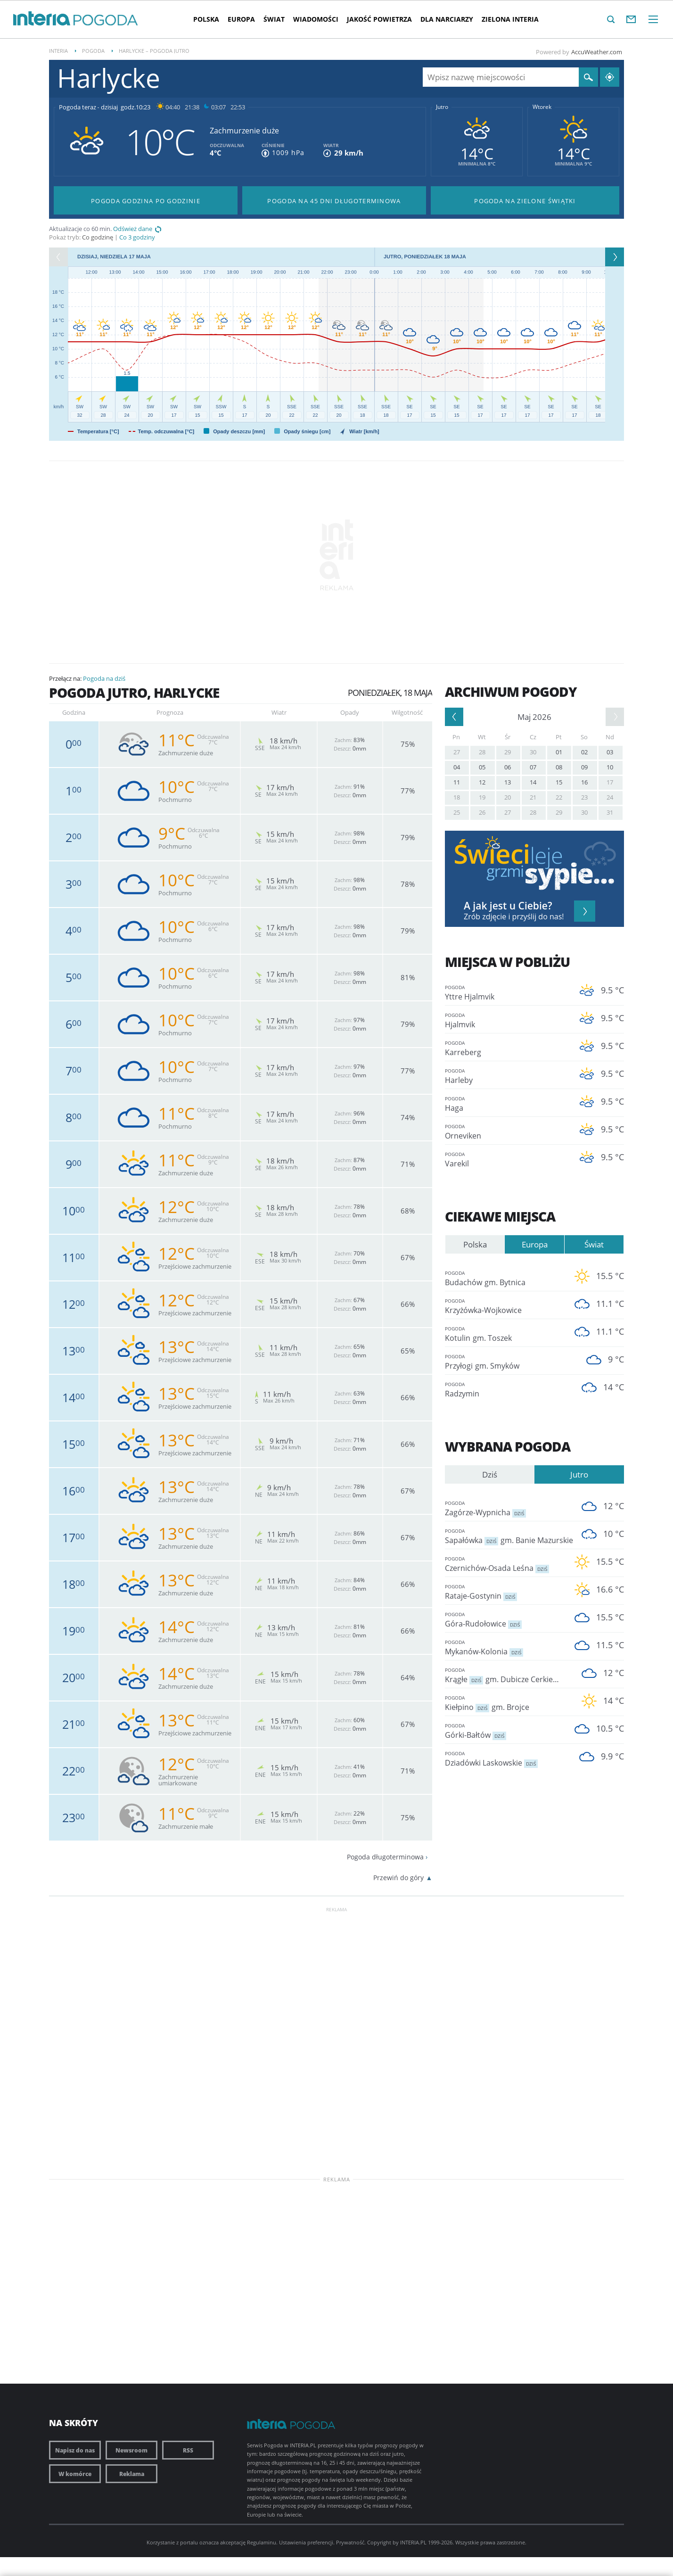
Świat (274, 19)
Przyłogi (506, 1361)
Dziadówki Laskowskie (506, 1758)
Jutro (442, 107)
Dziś (489, 1474)
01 (559, 752)
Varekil (506, 1159)
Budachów (506, 1278)
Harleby (506, 1075)
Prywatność (350, 2542)
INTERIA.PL (413, 2542)
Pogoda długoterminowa (385, 1856)
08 (559, 767)
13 (507, 782)
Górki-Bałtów (506, 1730)
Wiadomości (315, 19)
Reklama (131, 2473)
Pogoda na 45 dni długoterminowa (334, 201)
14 (533, 782)
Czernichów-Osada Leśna (506, 1563)
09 (584, 767)
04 (456, 767)
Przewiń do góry (398, 1877)
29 (507, 752)
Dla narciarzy (446, 19)
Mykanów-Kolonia (506, 1647)
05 (482, 767)
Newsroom (131, 2450)
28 (482, 752)
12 (482, 782)
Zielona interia (510, 19)
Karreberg (506, 1047)
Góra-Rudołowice (506, 1619)
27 (456, 752)
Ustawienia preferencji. (307, 2542)
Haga (506, 1103)
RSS (188, 2450)
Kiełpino (506, 1702)
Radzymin (506, 1389)
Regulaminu (261, 2542)
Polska (206, 19)
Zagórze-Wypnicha (506, 1508)
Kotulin (506, 1333)
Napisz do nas (75, 2450)
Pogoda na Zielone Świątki (525, 201)
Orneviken (506, 1131)
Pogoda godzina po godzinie (145, 201)
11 (456, 782)
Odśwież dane (132, 229)
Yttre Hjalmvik (506, 992)
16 (584, 782)
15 (559, 782)
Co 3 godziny (137, 237)
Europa (241, 19)
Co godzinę (97, 237)
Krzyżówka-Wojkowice (506, 1305)
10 (610, 767)
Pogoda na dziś (104, 678)
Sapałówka (506, 1535)
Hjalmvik (506, 1020)
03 (610, 752)
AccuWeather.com (596, 52)
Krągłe (506, 1674)
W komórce (74, 2473)
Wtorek (542, 107)
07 (533, 767)
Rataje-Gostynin (506, 1591)
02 (584, 752)
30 (533, 752)
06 (507, 767)
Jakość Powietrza (379, 19)
